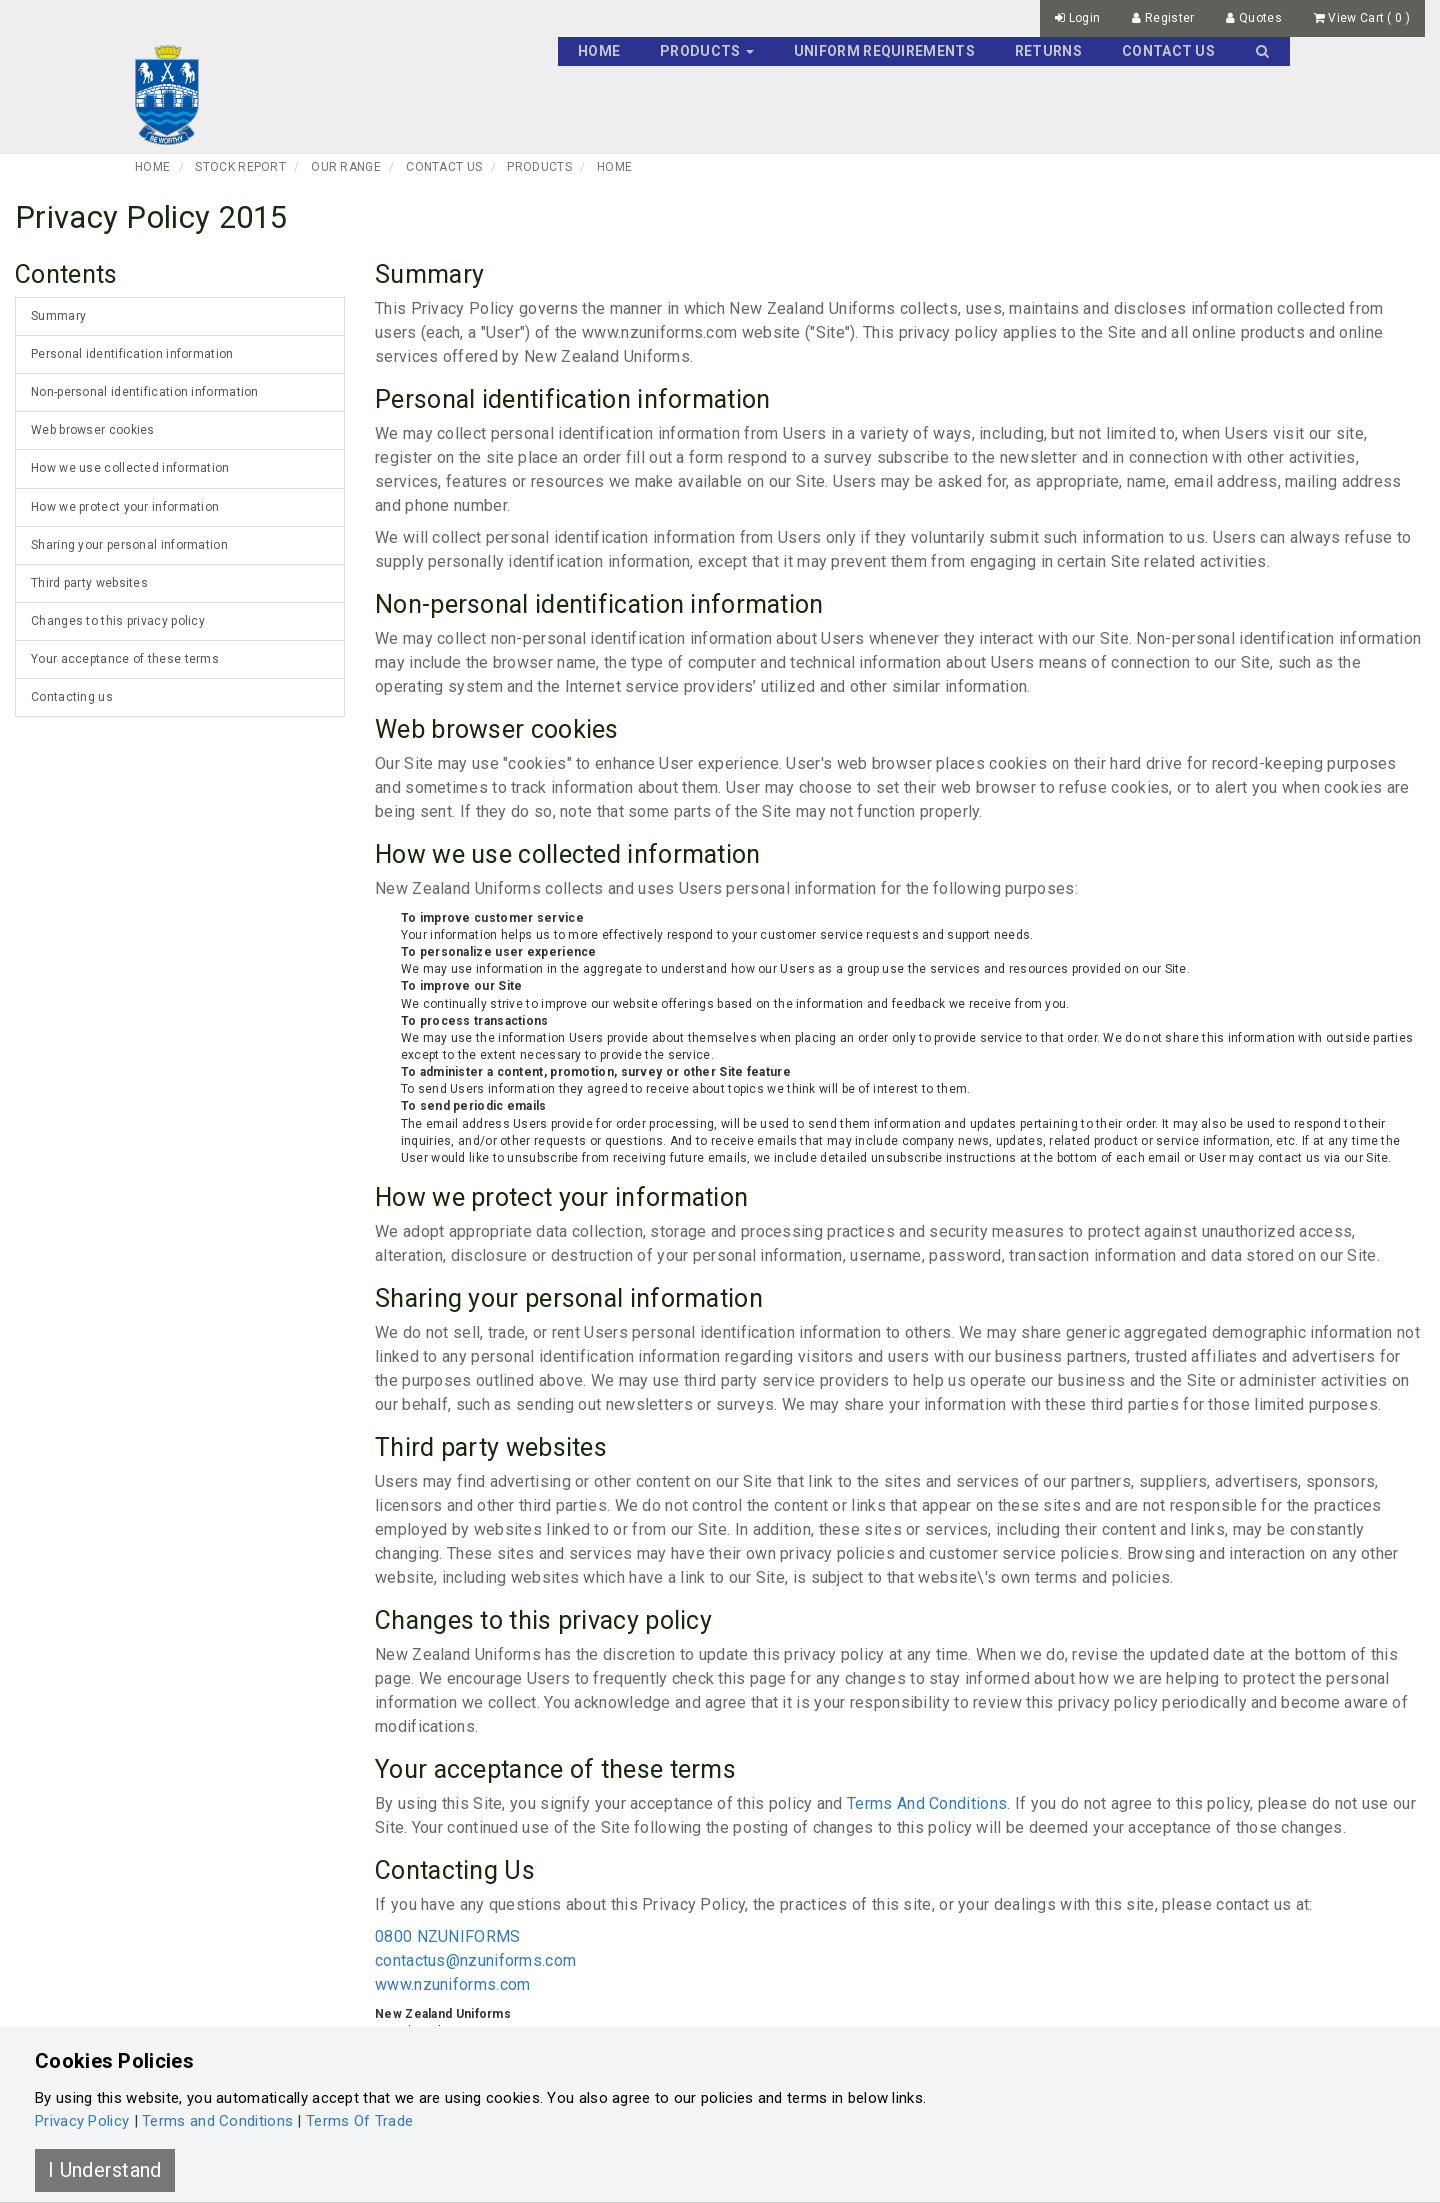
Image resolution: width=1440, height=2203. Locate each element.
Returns (1048, 51)
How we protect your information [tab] (125, 507)
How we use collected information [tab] (130, 468)
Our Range (346, 167)
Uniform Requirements (884, 51)
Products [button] (707, 51)
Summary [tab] (58, 316)
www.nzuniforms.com (452, 1984)
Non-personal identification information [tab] (145, 392)
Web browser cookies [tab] (93, 430)
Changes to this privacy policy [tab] (118, 621)
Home (599, 51)
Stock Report (240, 167)
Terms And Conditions (927, 1803)
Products (539, 167)
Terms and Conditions (217, 2121)
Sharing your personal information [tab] (129, 545)
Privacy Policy (82, 2121)
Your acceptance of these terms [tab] (125, 659)
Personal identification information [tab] (132, 354)
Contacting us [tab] (72, 697)
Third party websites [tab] (89, 583)
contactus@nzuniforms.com (475, 1960)
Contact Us (1168, 51)
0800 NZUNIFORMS (448, 1936)
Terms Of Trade (359, 2121)
